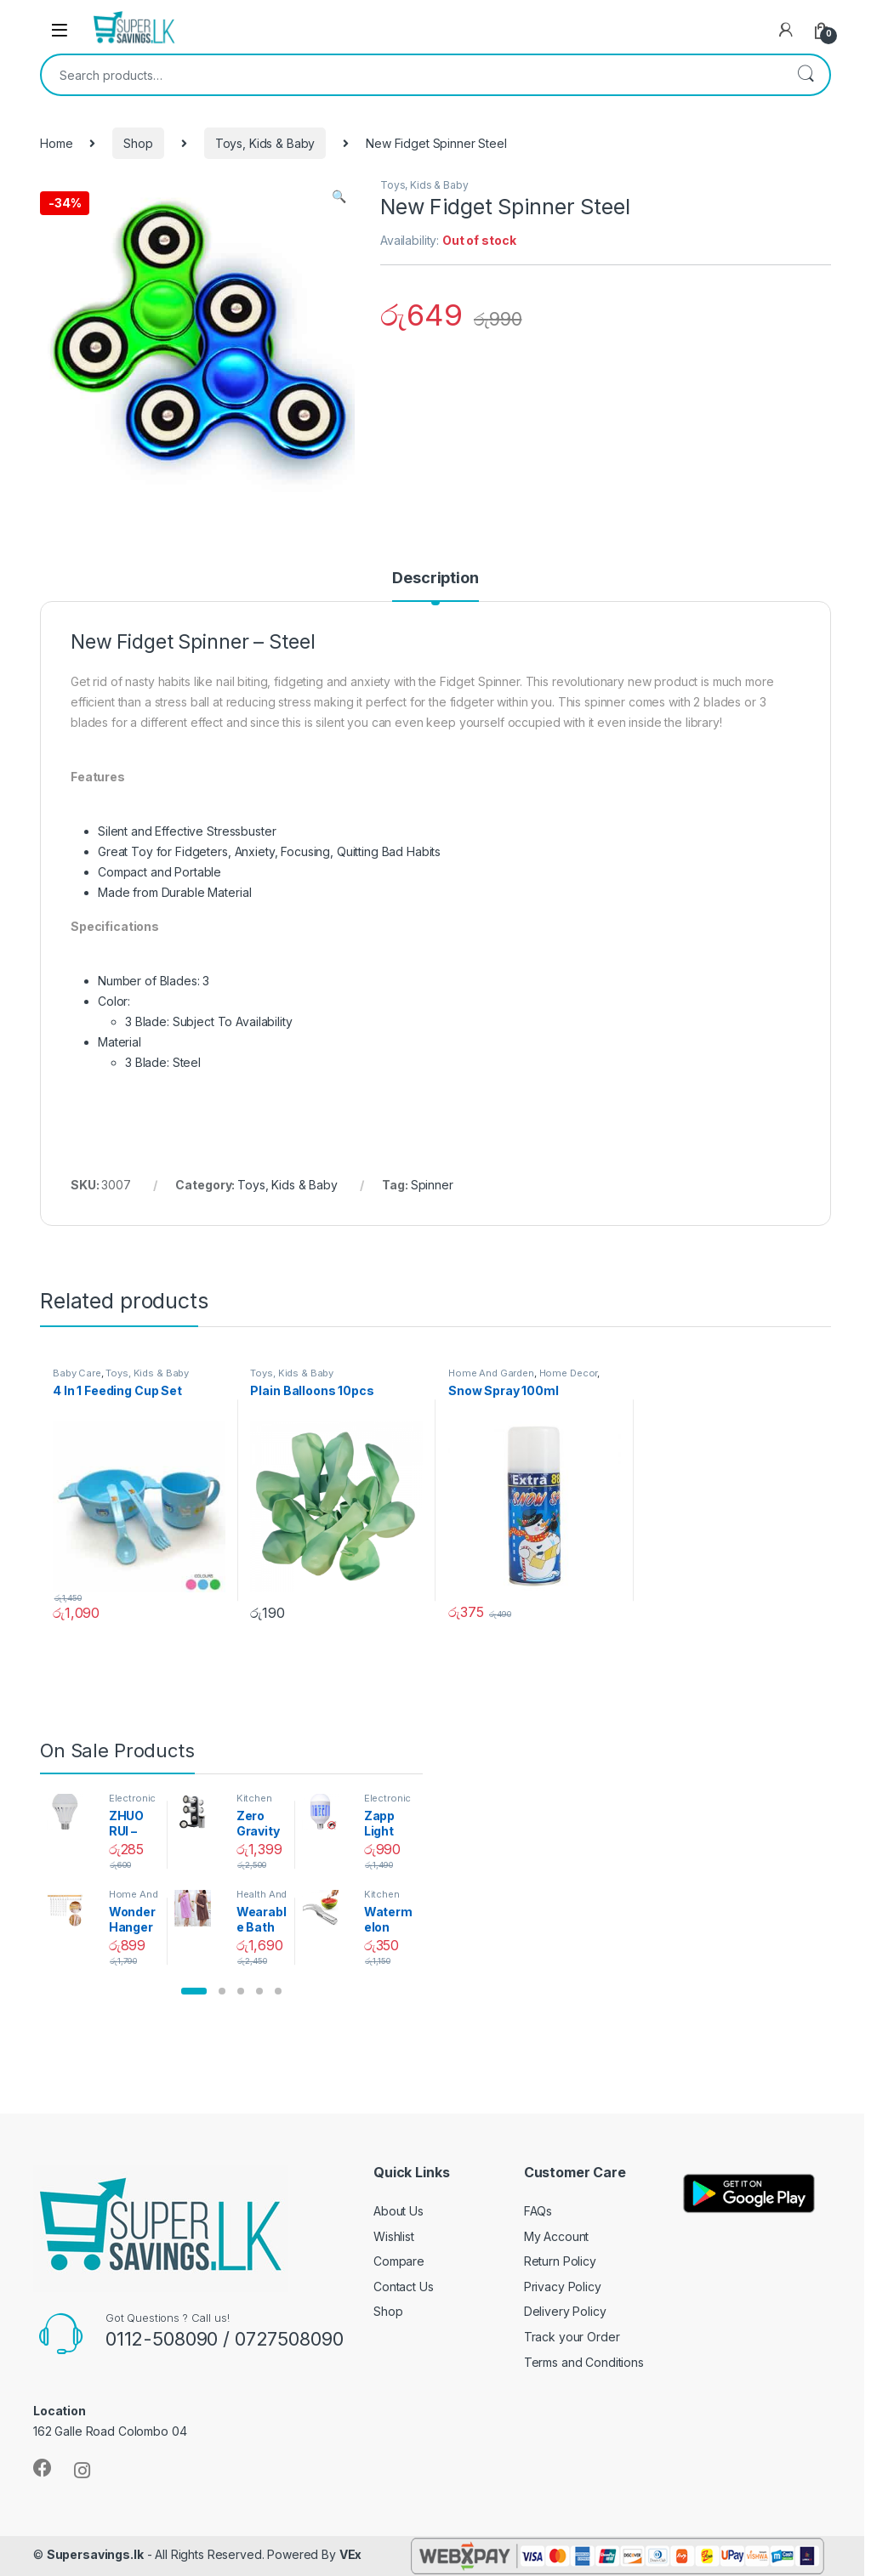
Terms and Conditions (584, 2362)
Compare (398, 2261)
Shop (137, 143)
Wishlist (393, 2236)
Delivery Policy (565, 2311)
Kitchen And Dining (261, 1803)
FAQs (538, 2211)
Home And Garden (491, 1373)
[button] (194, 1991)
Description (435, 578)
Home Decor (568, 1373)
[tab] (435, 585)
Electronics (133, 1803)
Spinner (432, 1184)
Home (56, 143)
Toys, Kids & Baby (265, 143)
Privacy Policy (562, 2286)
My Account (556, 2236)
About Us (398, 2211)
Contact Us (403, 2286)
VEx (350, 2554)
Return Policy (560, 2261)
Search (805, 74)
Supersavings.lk (95, 2554)
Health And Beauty (261, 1899)
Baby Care (77, 1373)
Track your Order (572, 2336)
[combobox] (412, 74)
